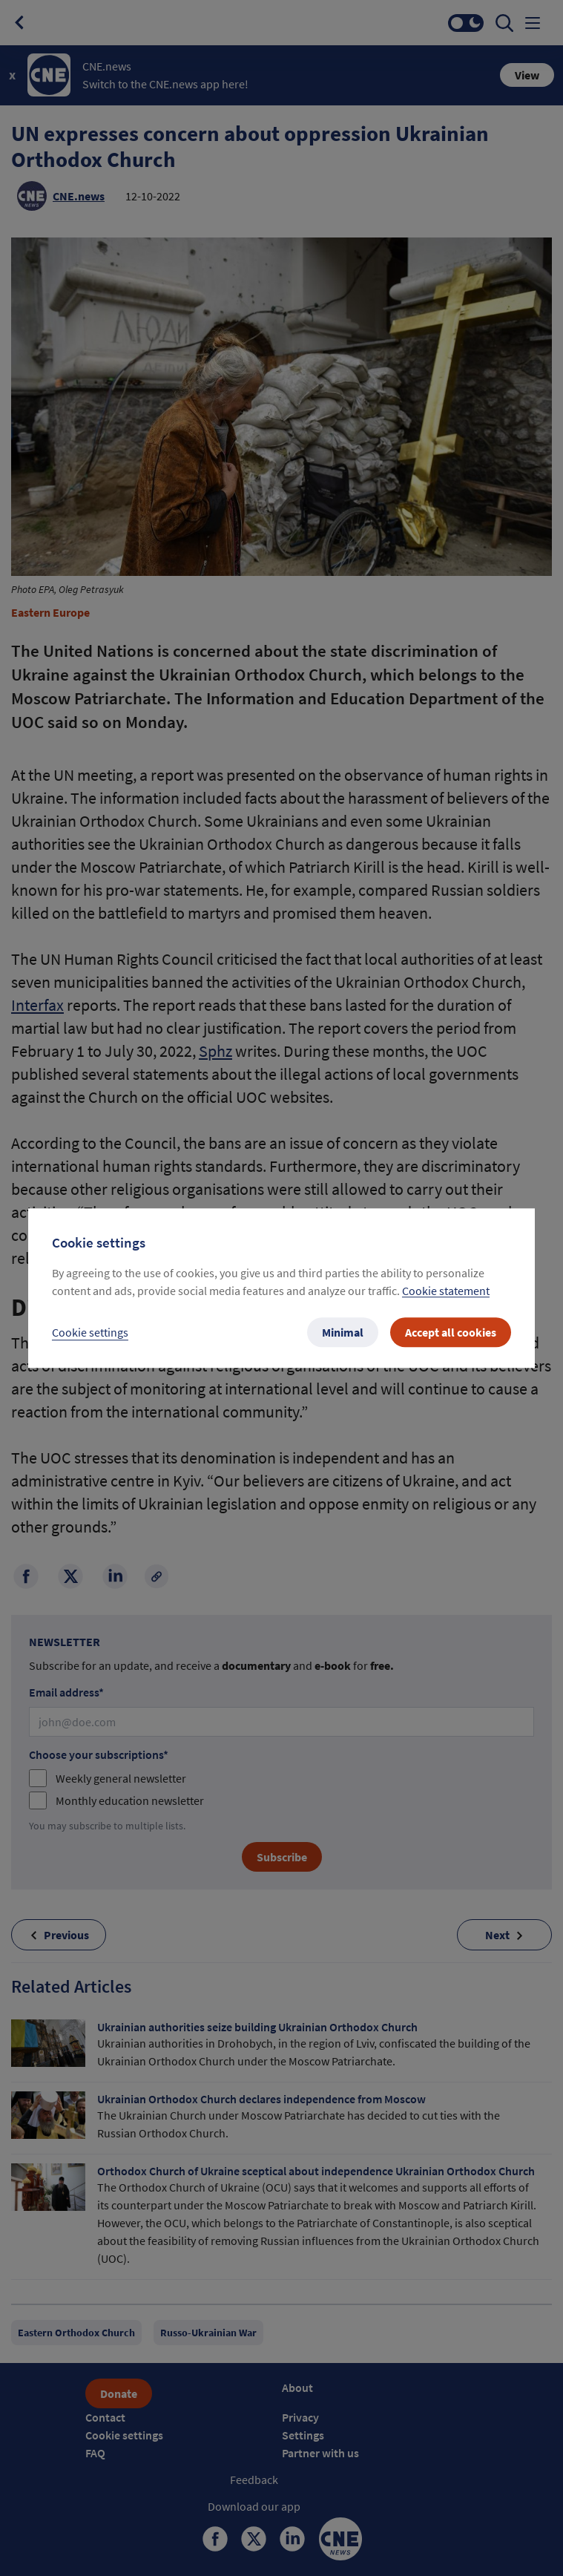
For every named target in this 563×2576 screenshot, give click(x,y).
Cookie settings (90, 1332)
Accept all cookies (450, 1332)
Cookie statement (446, 1290)
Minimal (342, 1332)
